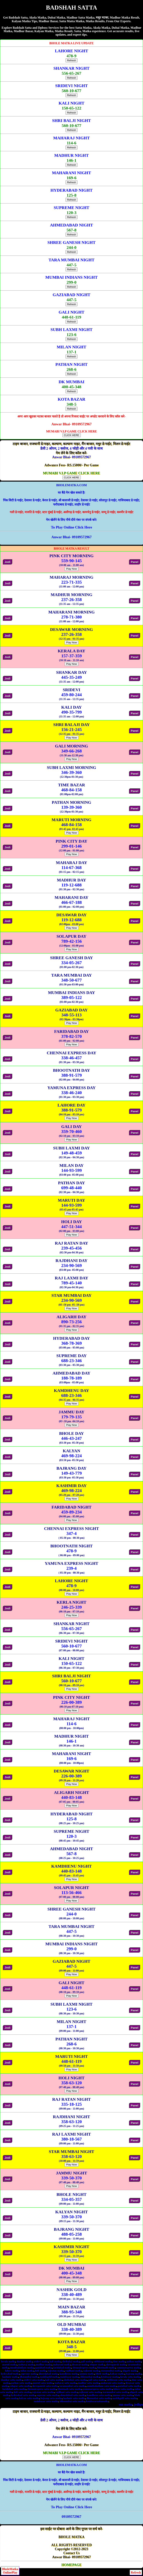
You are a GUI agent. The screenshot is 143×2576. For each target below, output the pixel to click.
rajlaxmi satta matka (90, 2392)
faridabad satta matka (14, 2388)
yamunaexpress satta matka (97, 2388)
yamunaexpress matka (128, 2367)
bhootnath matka (106, 2367)
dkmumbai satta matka (98, 2398)
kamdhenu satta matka (99, 2395)
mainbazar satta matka (46, 2401)
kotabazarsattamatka (97, 2401)
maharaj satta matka (65, 2382)
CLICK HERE (71, 435)
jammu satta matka (122, 2395)
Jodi (8, 562)
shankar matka (24, 2361)
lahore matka (12, 2370)
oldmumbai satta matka (72, 2401)
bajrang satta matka (51, 2398)
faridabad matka (62, 2367)
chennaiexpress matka (84, 2367)
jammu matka (86, 2373)
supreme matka (29, 2373)
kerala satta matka (130, 2376)
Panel (134, 562)
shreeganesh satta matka (45, 2385)
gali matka (86, 2361)
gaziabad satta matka (129, 2385)
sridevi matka (41, 2361)
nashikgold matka (49, 2376)
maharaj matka (26, 2364)
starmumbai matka (111, 2370)
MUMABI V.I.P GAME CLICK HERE (71, 433)
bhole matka (102, 2373)
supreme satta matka (48, 2395)
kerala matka (8, 2361)
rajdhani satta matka (66, 2392)
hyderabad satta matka (23, 2395)
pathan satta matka (21, 2382)
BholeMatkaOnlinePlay (10, 2570)
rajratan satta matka (43, 2392)
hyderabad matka (10, 2373)
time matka (119, 2361)
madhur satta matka (88, 2382)
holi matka (41, 2370)
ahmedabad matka (48, 2373)
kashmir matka (10, 2376)
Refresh (71, 60)
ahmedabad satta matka (73, 2395)
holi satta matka (22, 2392)
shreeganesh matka (116, 2364)
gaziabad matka (43, 2367)
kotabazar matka (110, 2376)
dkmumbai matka (29, 2376)
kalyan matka (117, 2373)
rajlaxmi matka (91, 2370)
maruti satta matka (43, 2382)
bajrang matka (134, 2373)
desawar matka (80, 2364)
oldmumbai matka (90, 2376)
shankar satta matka (12, 2379)
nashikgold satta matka (124, 2398)
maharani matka (62, 2364)
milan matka (27, 2370)
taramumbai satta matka (72, 2385)
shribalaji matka (71, 2361)
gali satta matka (96, 2379)
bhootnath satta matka (70, 2388)
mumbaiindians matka (22, 2367)
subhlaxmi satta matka (118, 2379)
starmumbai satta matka (115, 2392)
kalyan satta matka (29, 2398)
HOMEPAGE (71, 2565)
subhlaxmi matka (103, 2361)
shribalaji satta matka (75, 2379)
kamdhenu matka (69, 2373)
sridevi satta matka (34, 2379)
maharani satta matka (112, 2382)
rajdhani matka (73, 2370)
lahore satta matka (123, 2388)
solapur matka (97, 2364)
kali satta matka (53, 2379)
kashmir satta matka (74, 2398)
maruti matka (9, 2364)
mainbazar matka (69, 2376)
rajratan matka (56, 2370)
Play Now (71, 568)
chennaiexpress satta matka (41, 2388)
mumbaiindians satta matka (102, 2385)
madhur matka (44, 2364)
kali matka (55, 2361)
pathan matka (133, 2361)
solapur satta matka (20, 2385)
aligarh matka (129, 2370)
